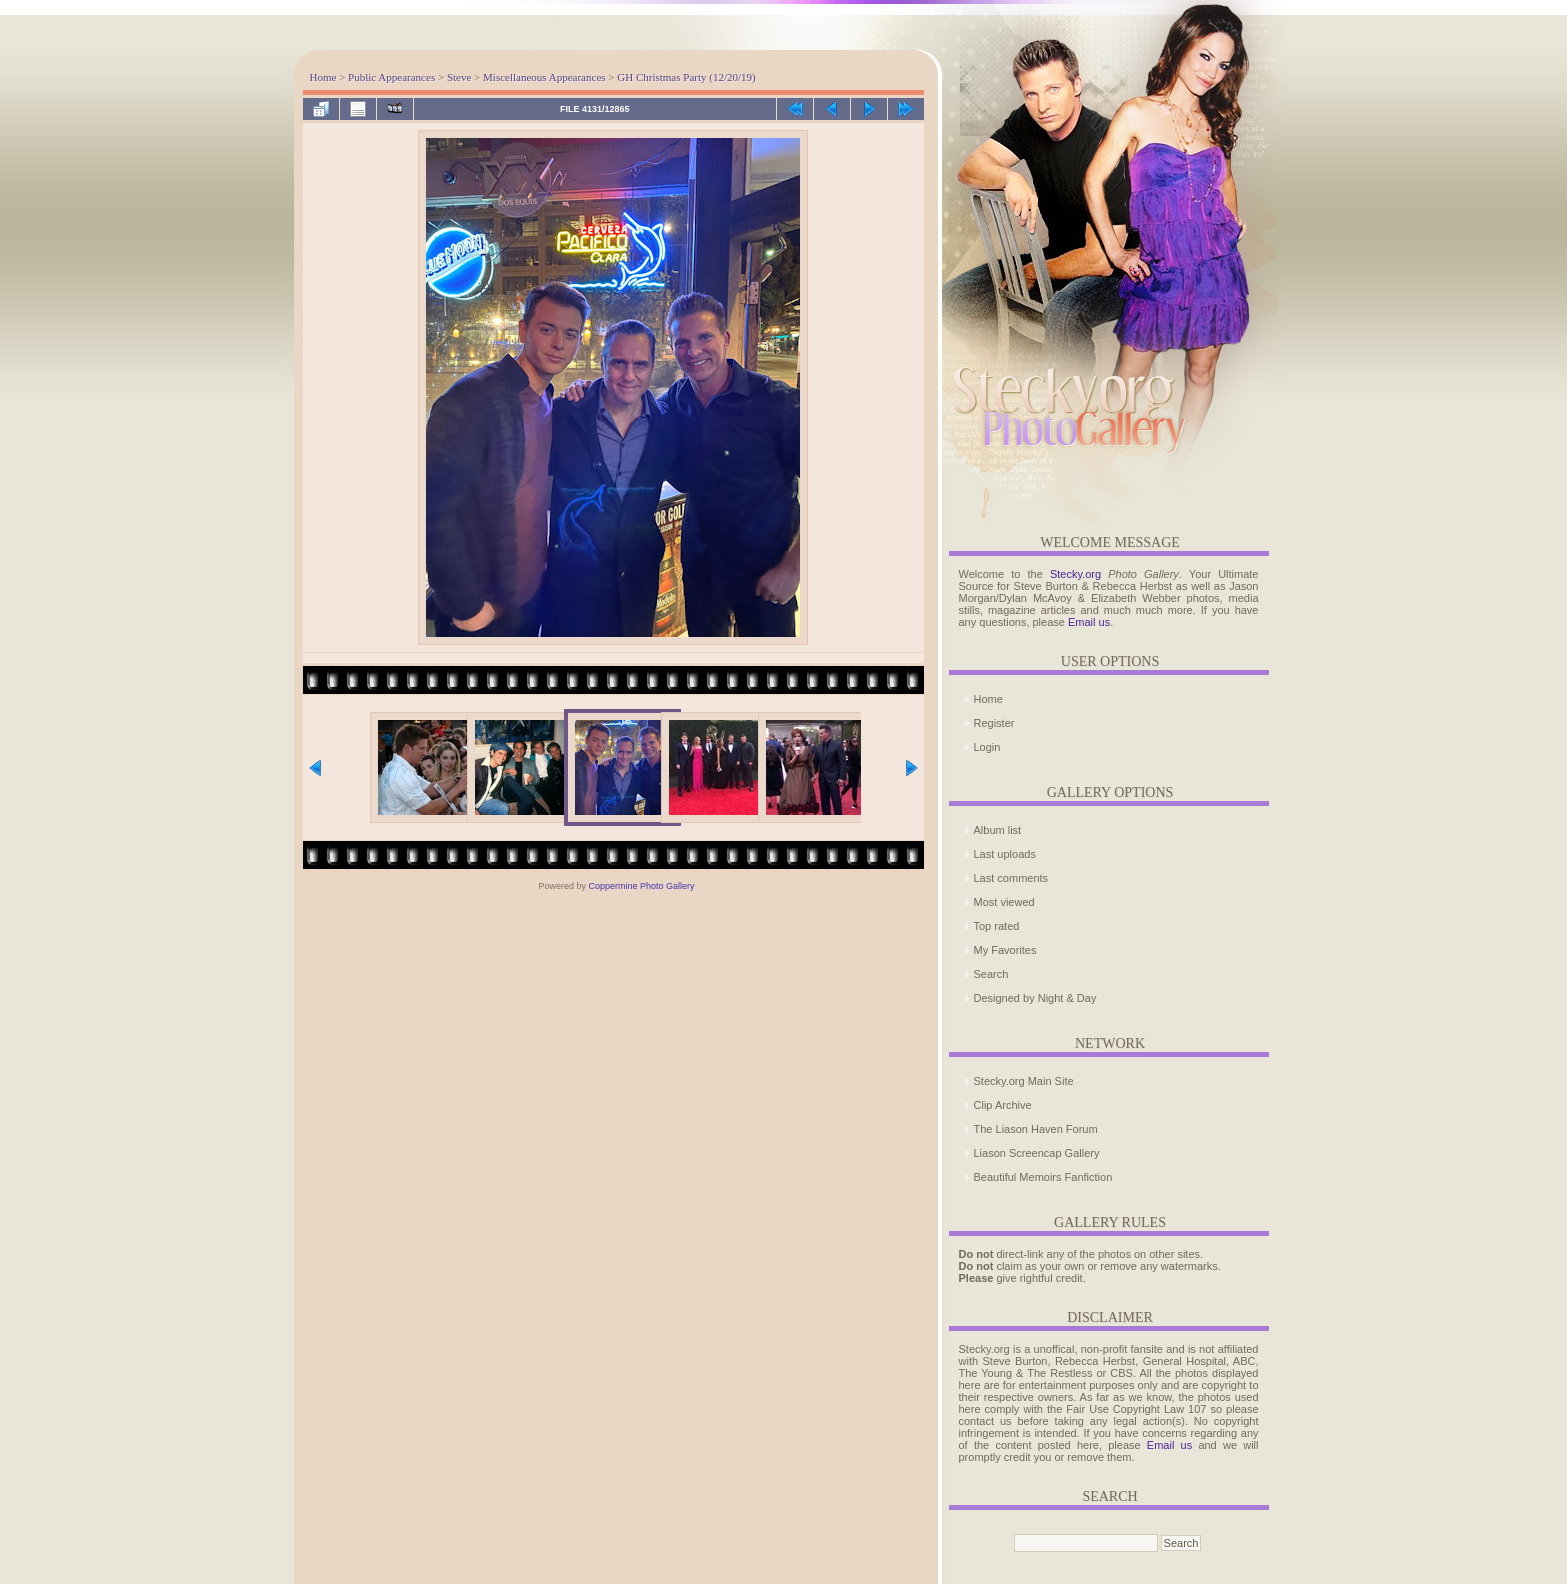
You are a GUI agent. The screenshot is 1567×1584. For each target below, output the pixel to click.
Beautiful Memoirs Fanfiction (1043, 1177)
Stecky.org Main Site (1024, 1081)
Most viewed (1004, 902)
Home (323, 77)
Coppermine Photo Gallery (641, 886)
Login (987, 747)
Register (994, 723)
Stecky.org (1075, 574)
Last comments (1011, 878)
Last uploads (1005, 854)
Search (991, 974)
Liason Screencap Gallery (1037, 1153)
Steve (459, 77)
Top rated (997, 926)
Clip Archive (1003, 1105)
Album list (998, 830)
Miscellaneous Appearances (544, 77)
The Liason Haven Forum (1036, 1129)
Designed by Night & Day (1035, 998)
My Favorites (1005, 950)
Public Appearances (391, 77)
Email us (1089, 622)
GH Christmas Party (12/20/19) (686, 77)
